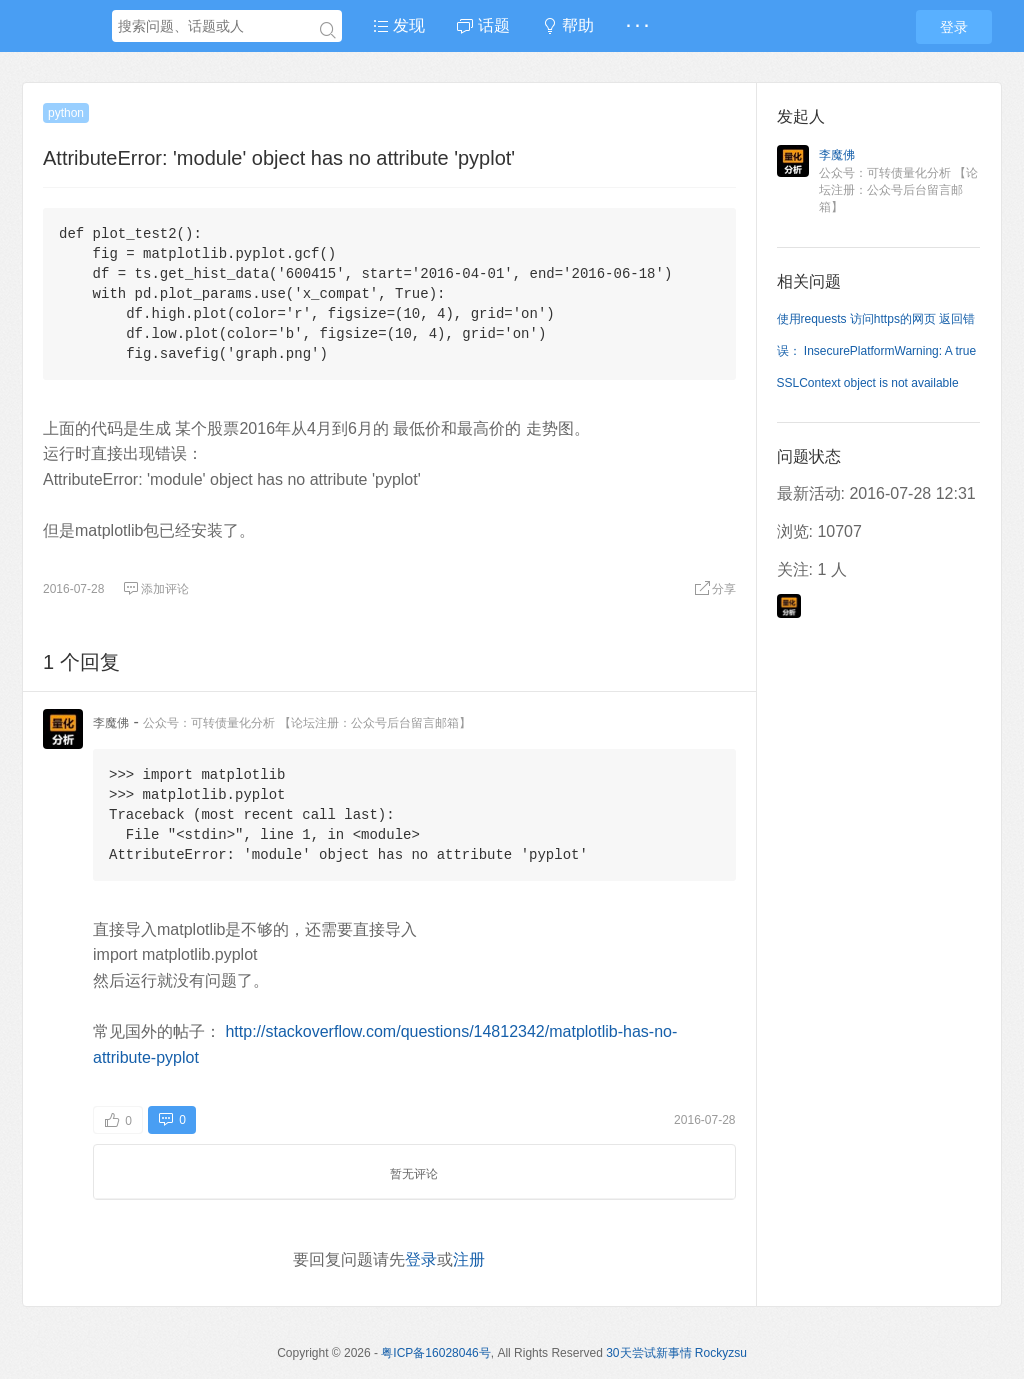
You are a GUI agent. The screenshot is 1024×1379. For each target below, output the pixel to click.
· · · (637, 25)
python (66, 113)
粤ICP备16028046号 (435, 1353)
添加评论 (156, 589)
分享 (715, 589)
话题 (483, 25)
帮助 (568, 25)
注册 (469, 1259)
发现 (399, 25)
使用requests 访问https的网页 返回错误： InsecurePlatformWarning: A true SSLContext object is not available (877, 351)
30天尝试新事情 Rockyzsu (676, 1353)
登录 (954, 27)
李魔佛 (111, 723)
